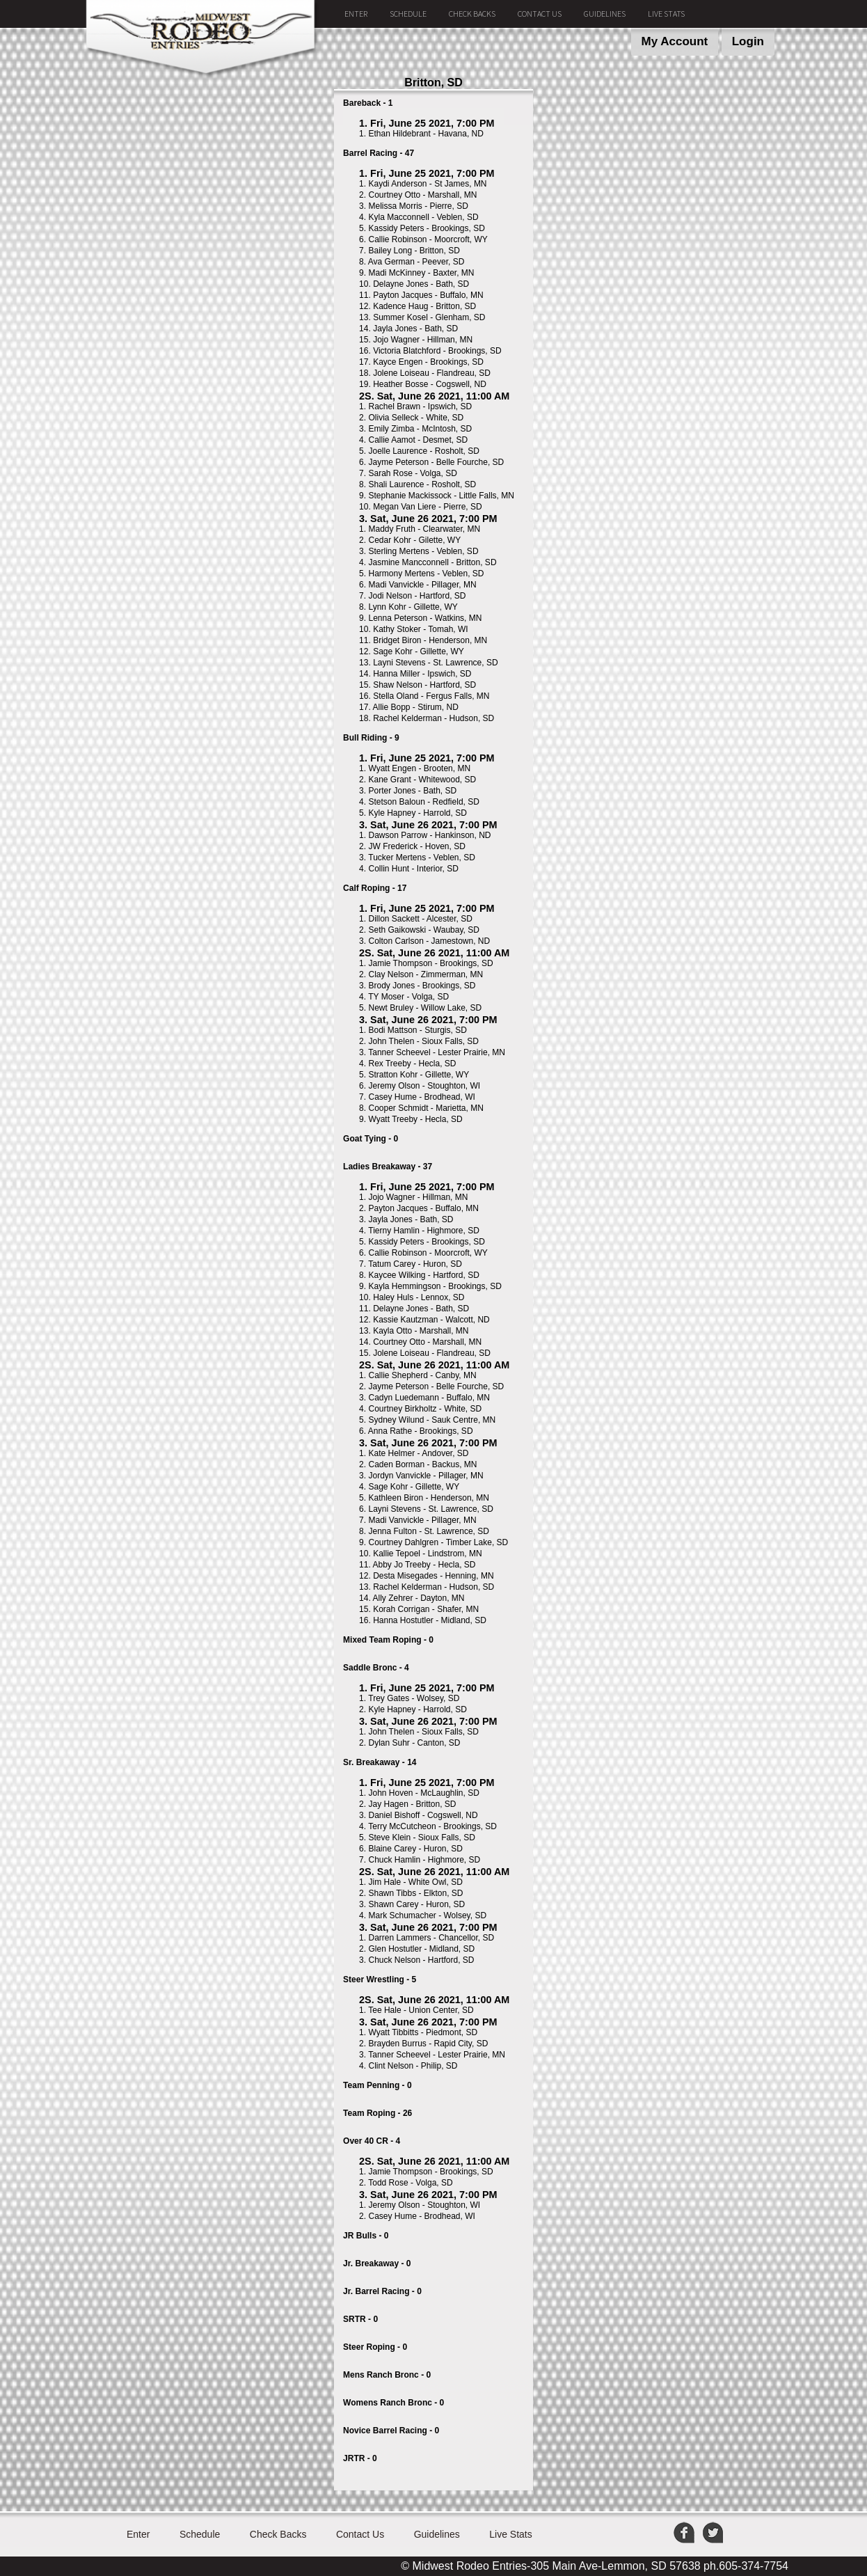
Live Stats (666, 13)
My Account (675, 41)
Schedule (408, 13)
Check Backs (472, 13)
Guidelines (605, 13)
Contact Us (540, 13)
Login (748, 41)
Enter (355, 13)
